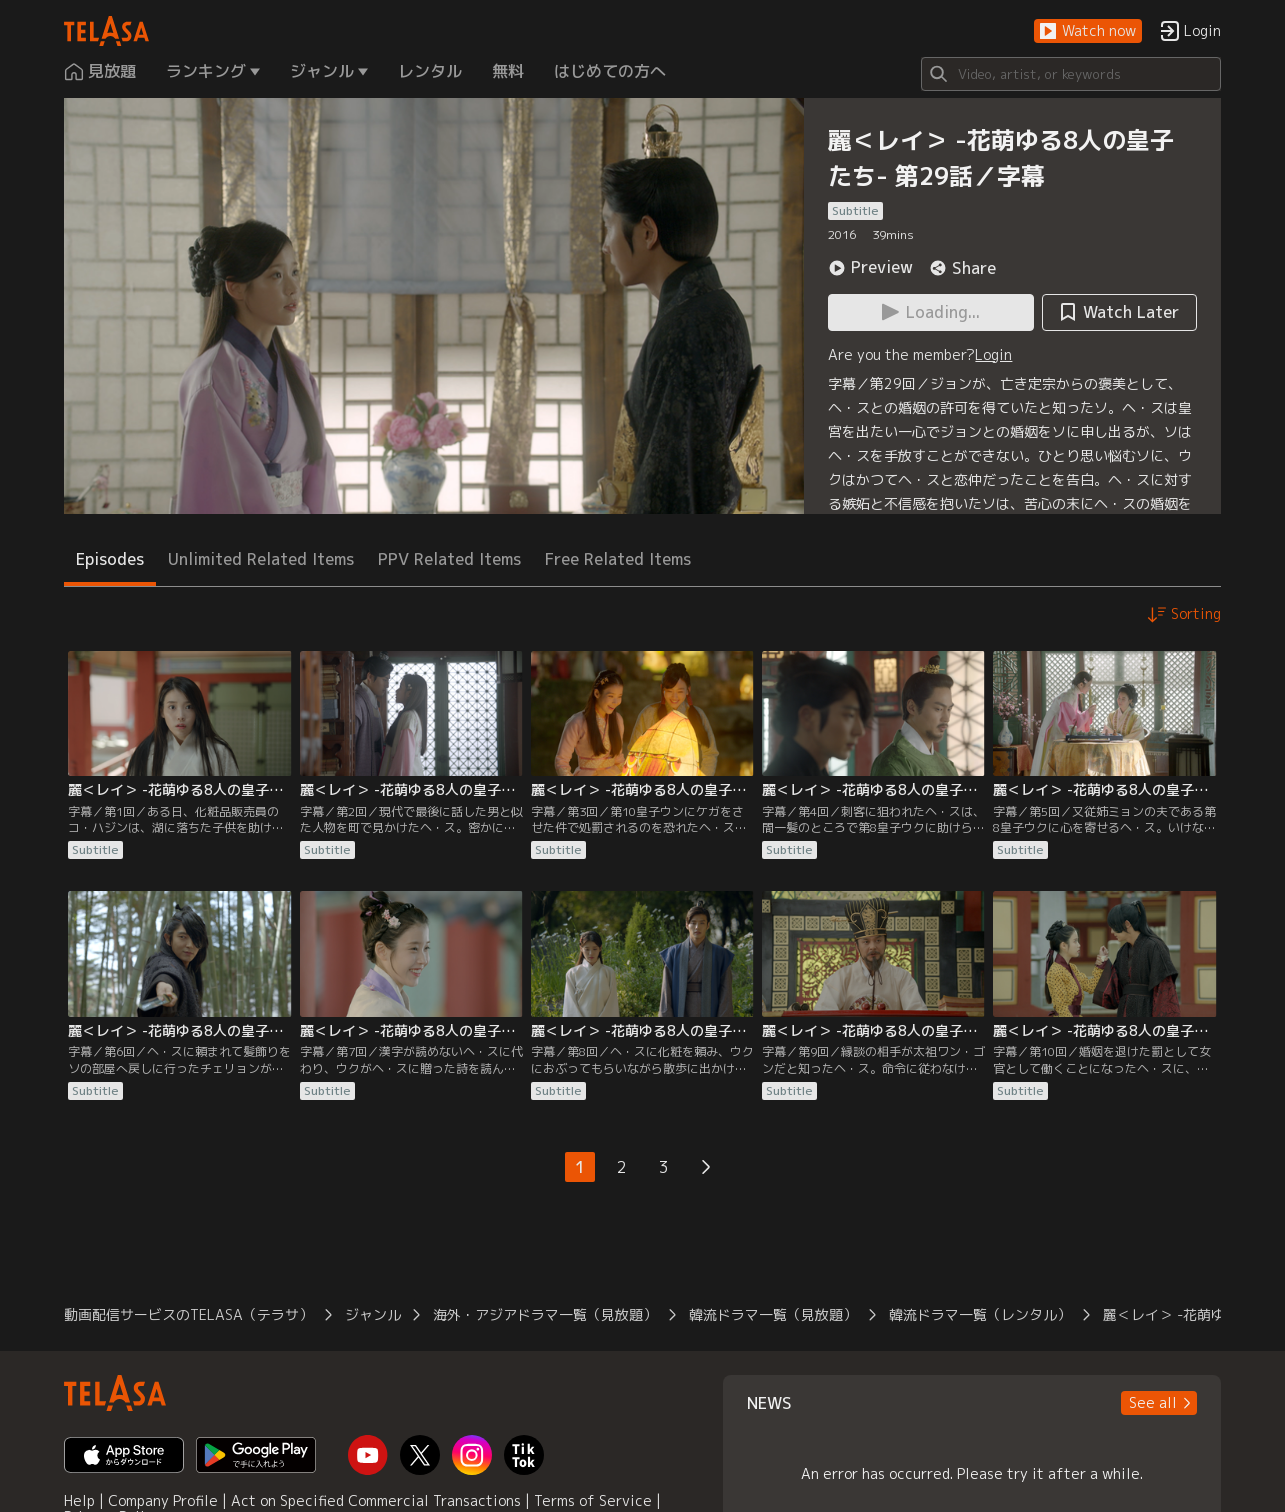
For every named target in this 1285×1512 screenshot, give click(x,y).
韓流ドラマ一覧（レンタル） (980, 1314)
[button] (1088, 31)
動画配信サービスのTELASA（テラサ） (188, 1314)
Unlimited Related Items (261, 559)
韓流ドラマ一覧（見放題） (773, 1314)
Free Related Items (618, 559)
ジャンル (373, 1314)
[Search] (1071, 74)
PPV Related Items (449, 559)
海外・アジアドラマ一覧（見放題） (545, 1314)
